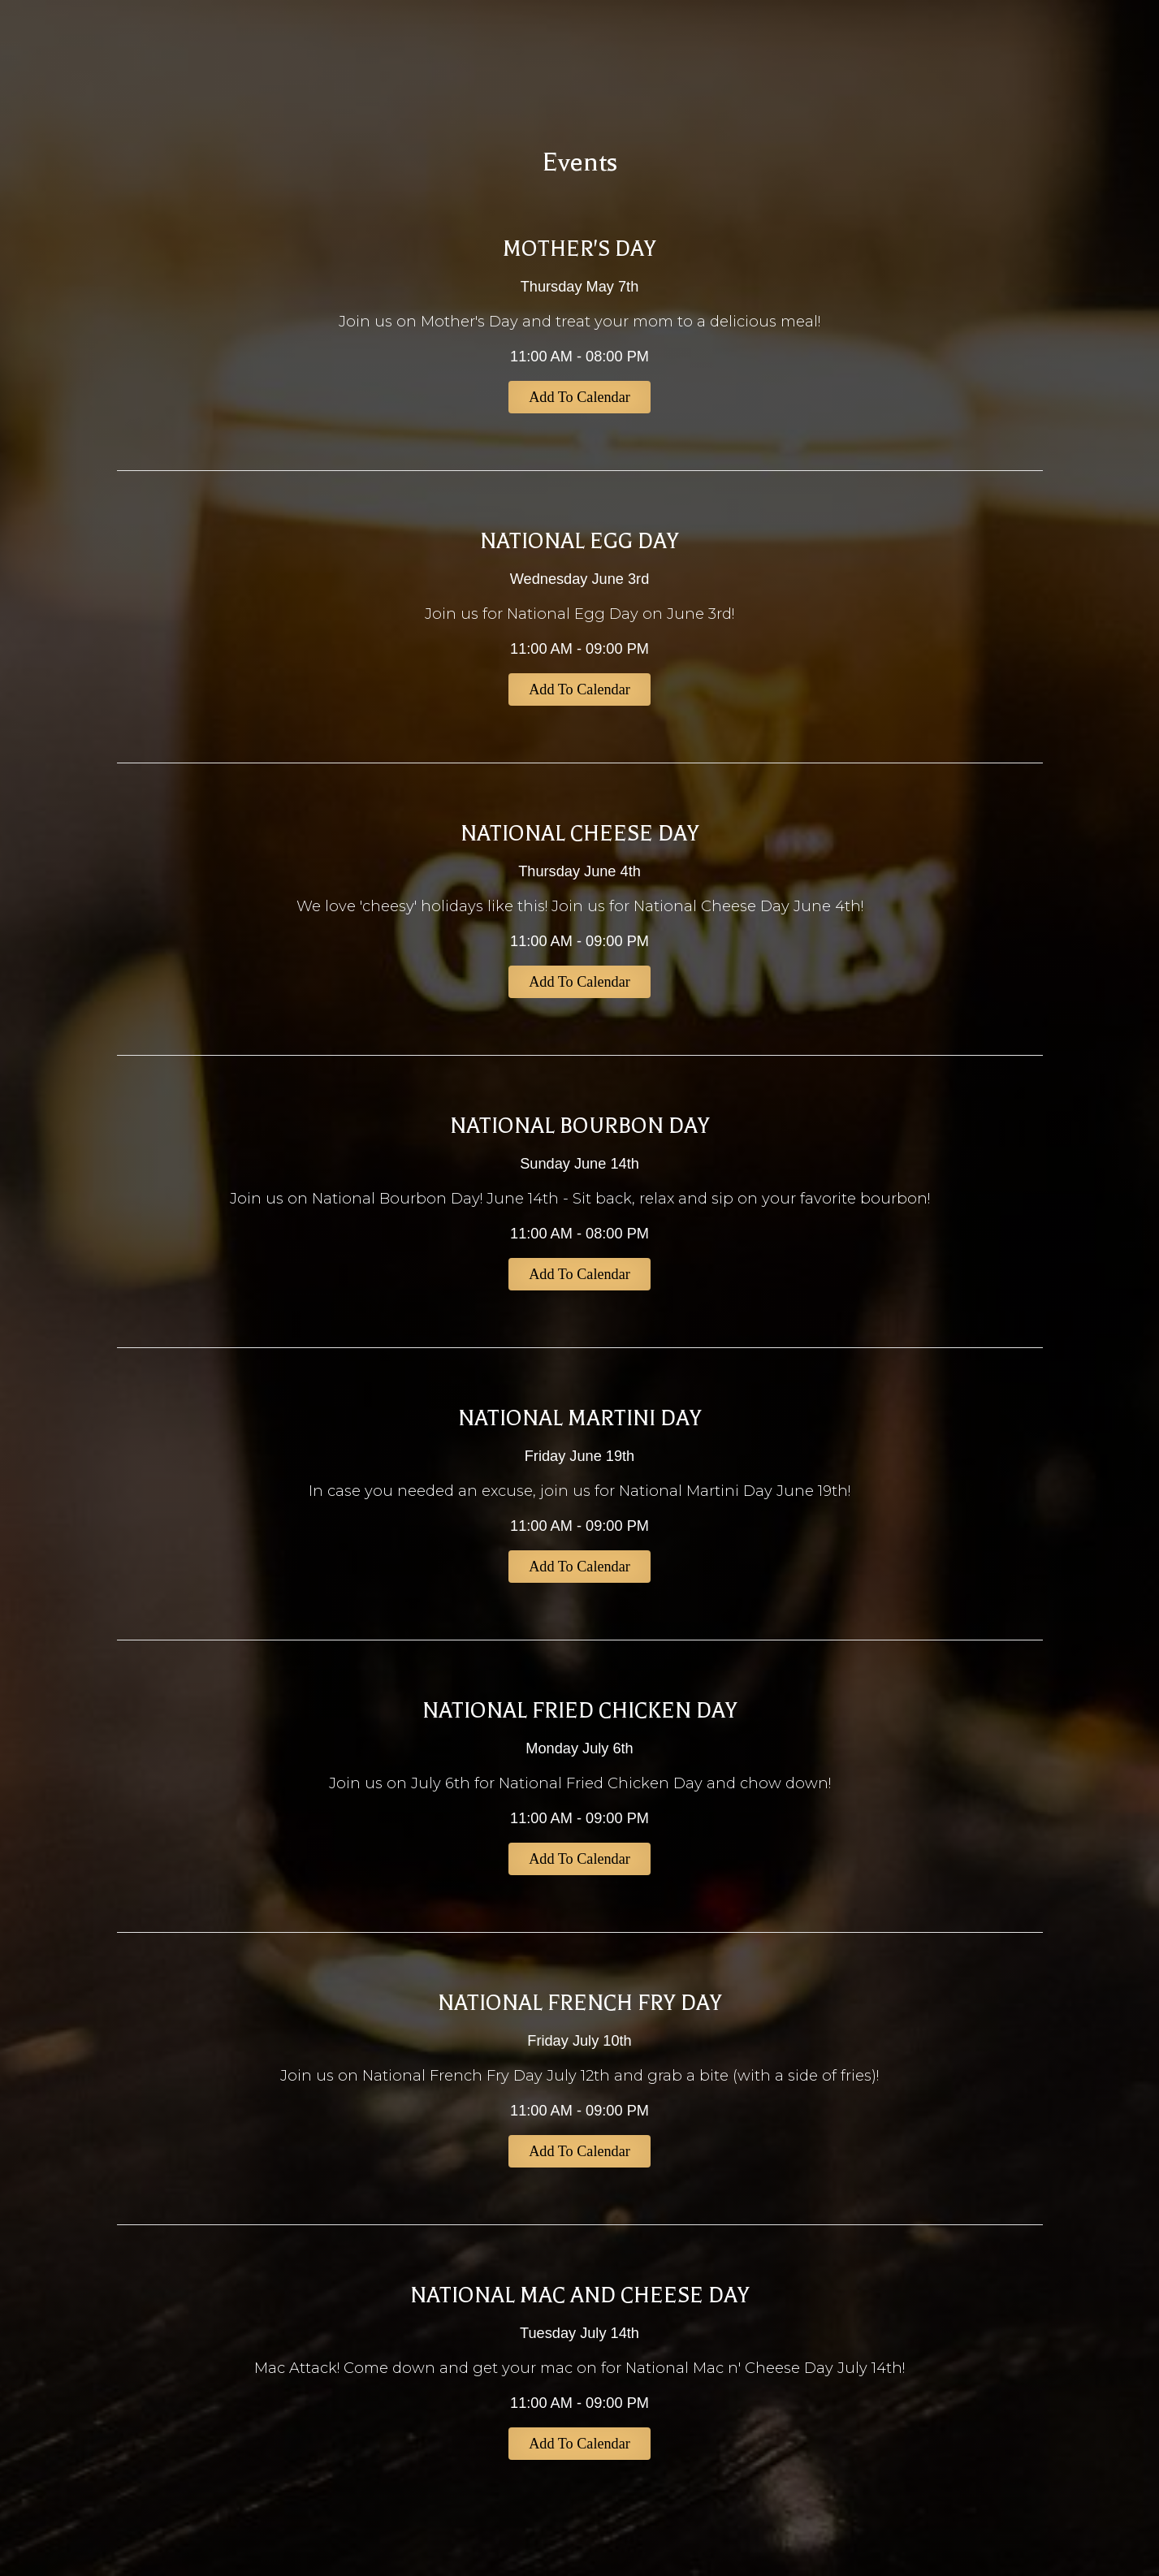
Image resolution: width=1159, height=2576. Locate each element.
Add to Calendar (579, 397)
